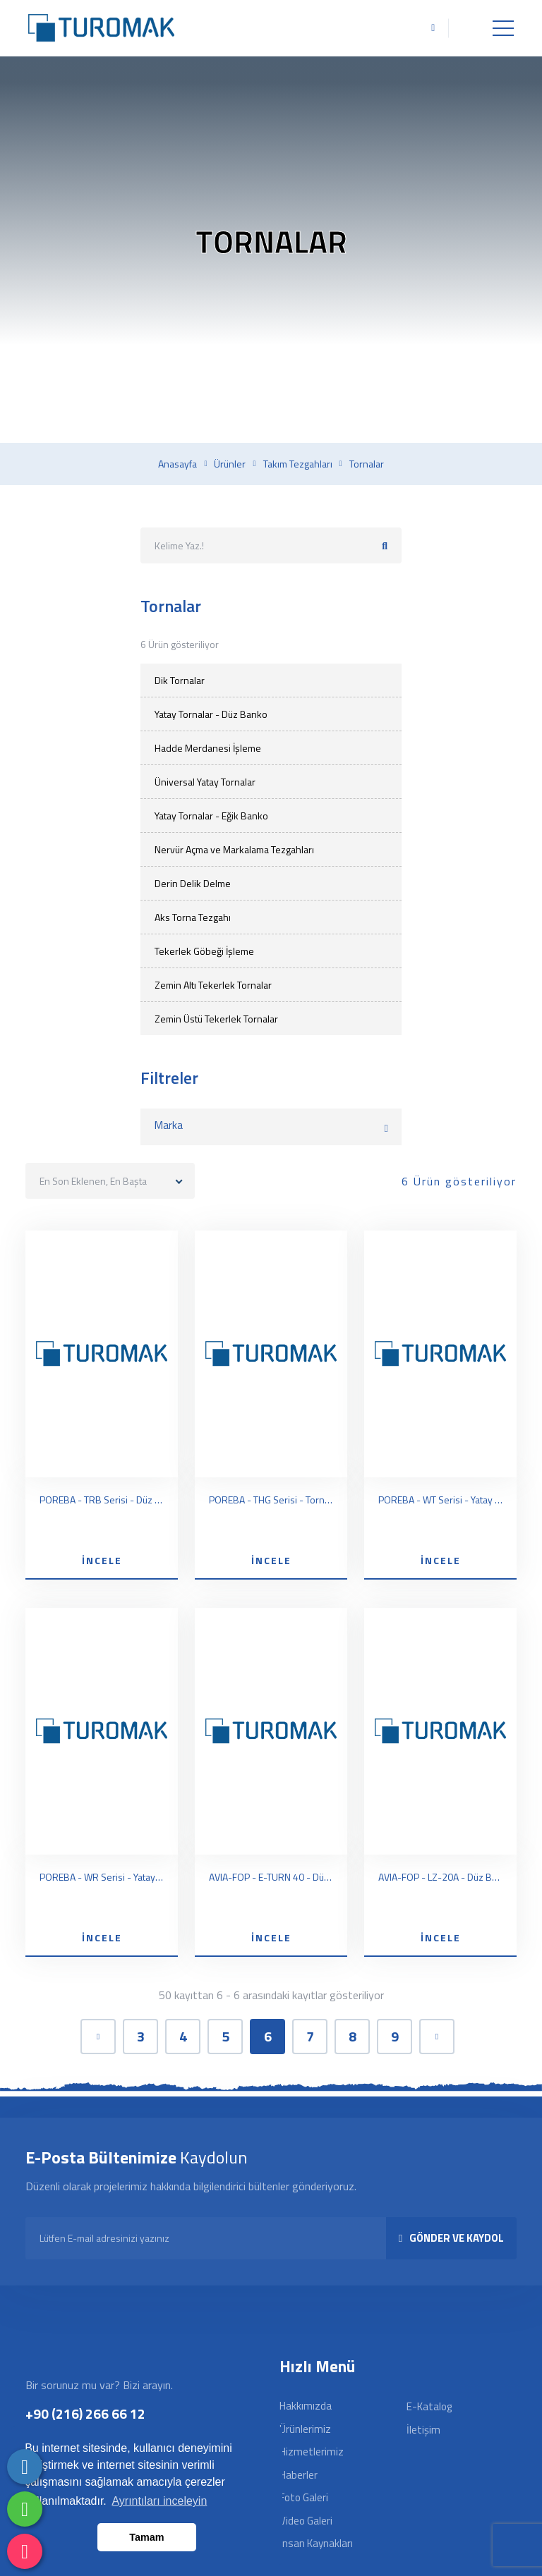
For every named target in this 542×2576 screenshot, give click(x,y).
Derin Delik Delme (193, 883)
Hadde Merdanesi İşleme (208, 747)
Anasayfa (177, 464)
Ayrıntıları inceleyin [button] (159, 2501)
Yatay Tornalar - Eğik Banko (211, 815)
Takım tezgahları (297, 464)
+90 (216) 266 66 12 (85, 2413)
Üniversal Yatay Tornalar (205, 781)
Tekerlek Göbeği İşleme (204, 951)
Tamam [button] (146, 2537)
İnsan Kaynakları (316, 2543)
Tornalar (366, 464)
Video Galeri (305, 2521)
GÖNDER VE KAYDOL (451, 2238)
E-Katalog (429, 2406)
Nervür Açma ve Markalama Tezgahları (234, 849)
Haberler (298, 2475)
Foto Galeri (303, 2497)
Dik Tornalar (180, 680)
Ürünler (230, 464)
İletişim (423, 2430)
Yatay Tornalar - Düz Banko (211, 714)
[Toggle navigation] (503, 28)
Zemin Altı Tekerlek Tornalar (213, 984)
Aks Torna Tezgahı (193, 917)
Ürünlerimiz (305, 2429)
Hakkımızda (305, 2406)
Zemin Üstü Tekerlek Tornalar (216, 1018)
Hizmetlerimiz (311, 2451)
